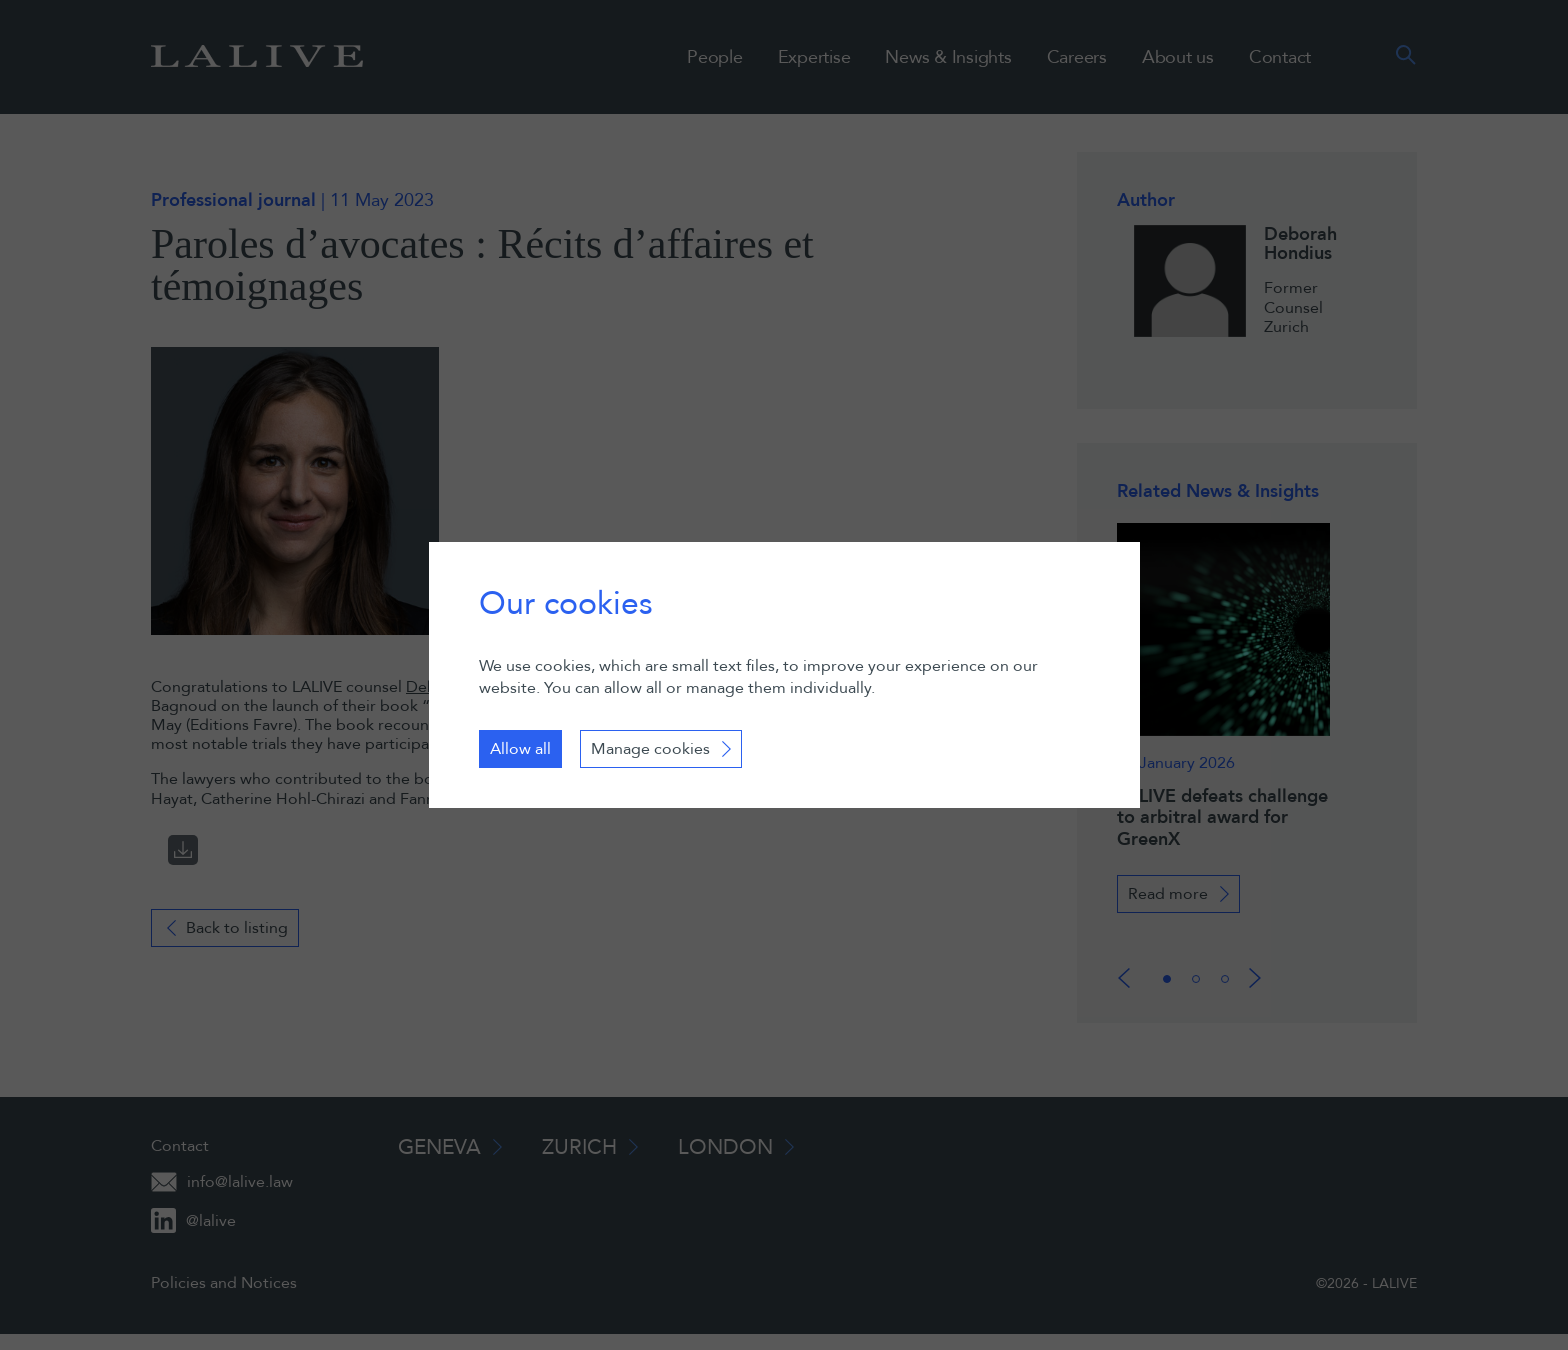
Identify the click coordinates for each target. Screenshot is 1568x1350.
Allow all (520, 749)
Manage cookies (650, 749)
